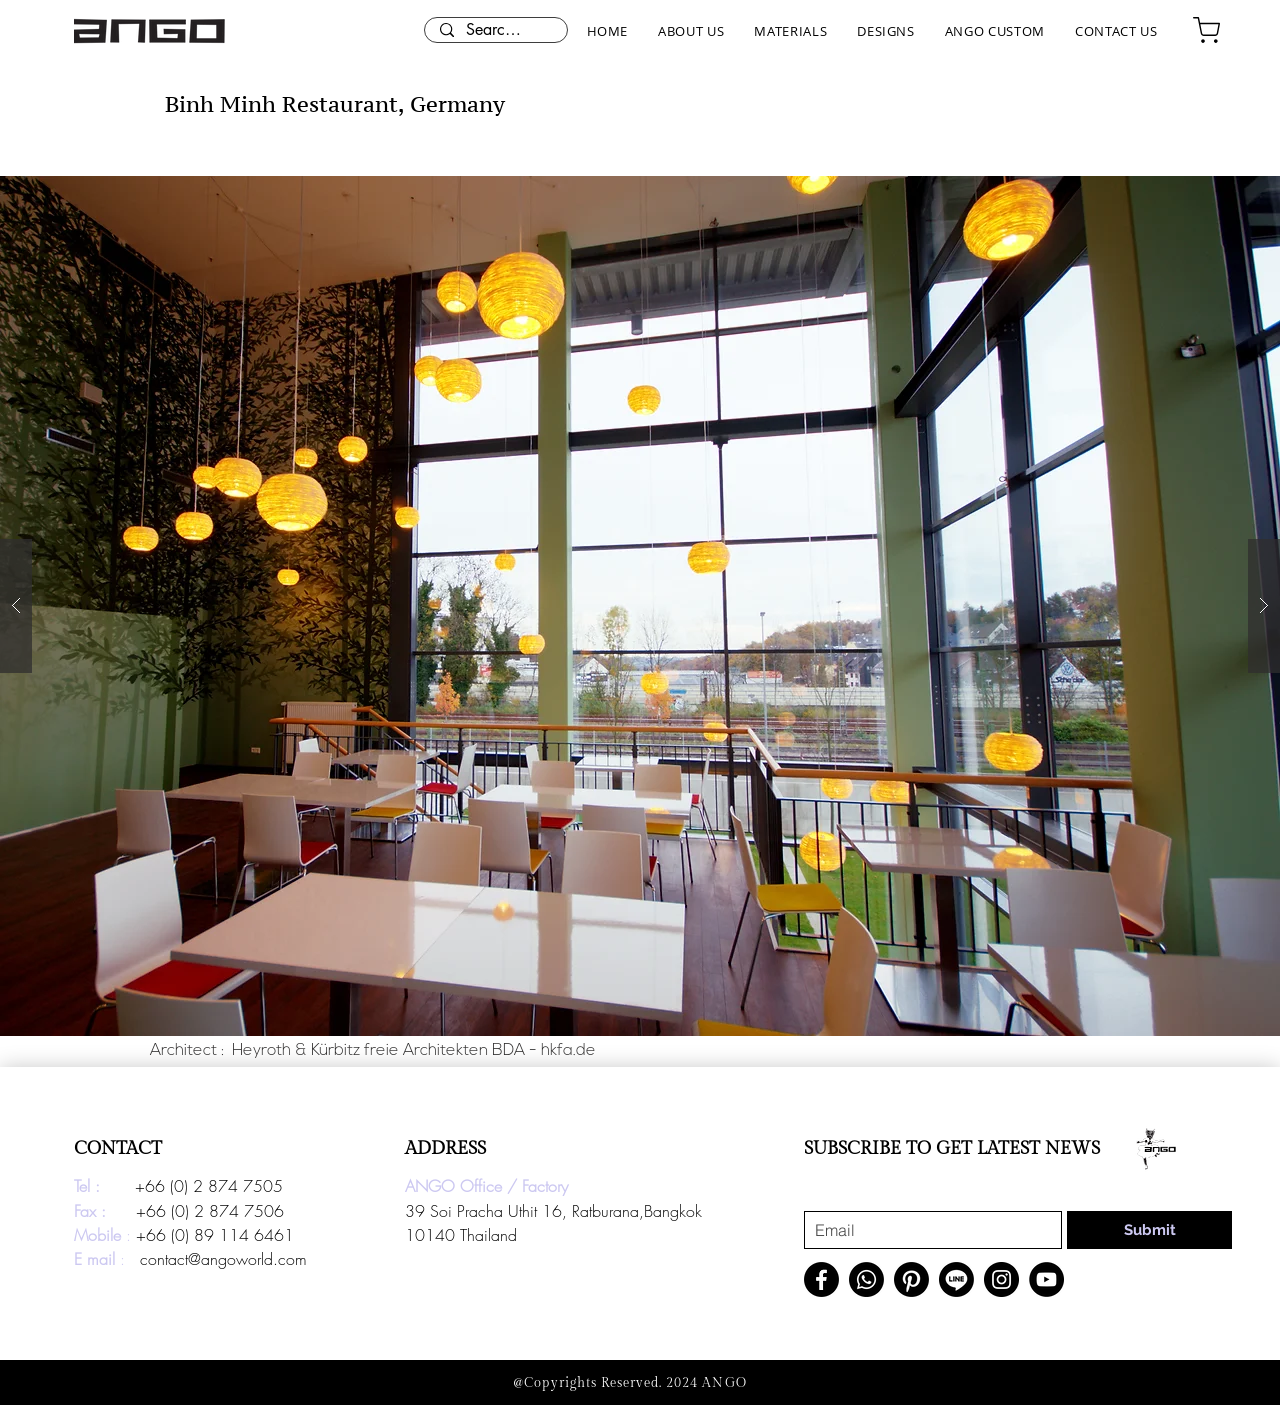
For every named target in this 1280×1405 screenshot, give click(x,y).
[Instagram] (1001, 1279)
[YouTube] (1046, 1279)
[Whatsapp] (866, 1279)
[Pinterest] (911, 1279)
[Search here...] (495, 30)
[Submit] (1149, 1230)
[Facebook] (821, 1279)
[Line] (956, 1279)
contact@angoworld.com (223, 1259)
